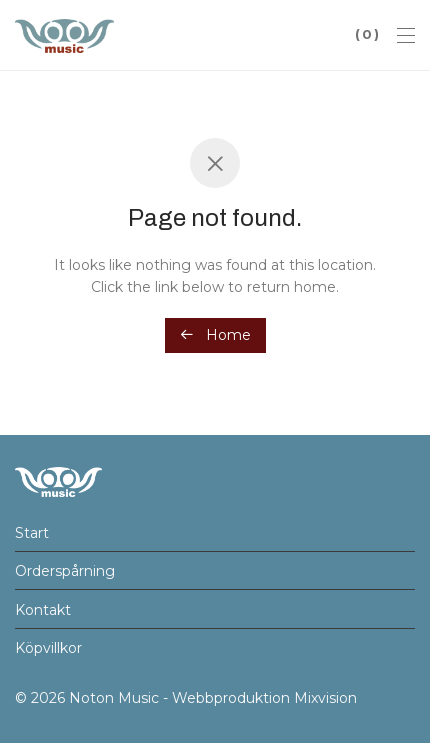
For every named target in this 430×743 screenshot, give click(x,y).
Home (215, 335)
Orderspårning (65, 571)
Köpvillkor (48, 648)
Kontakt (43, 610)
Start (32, 533)
